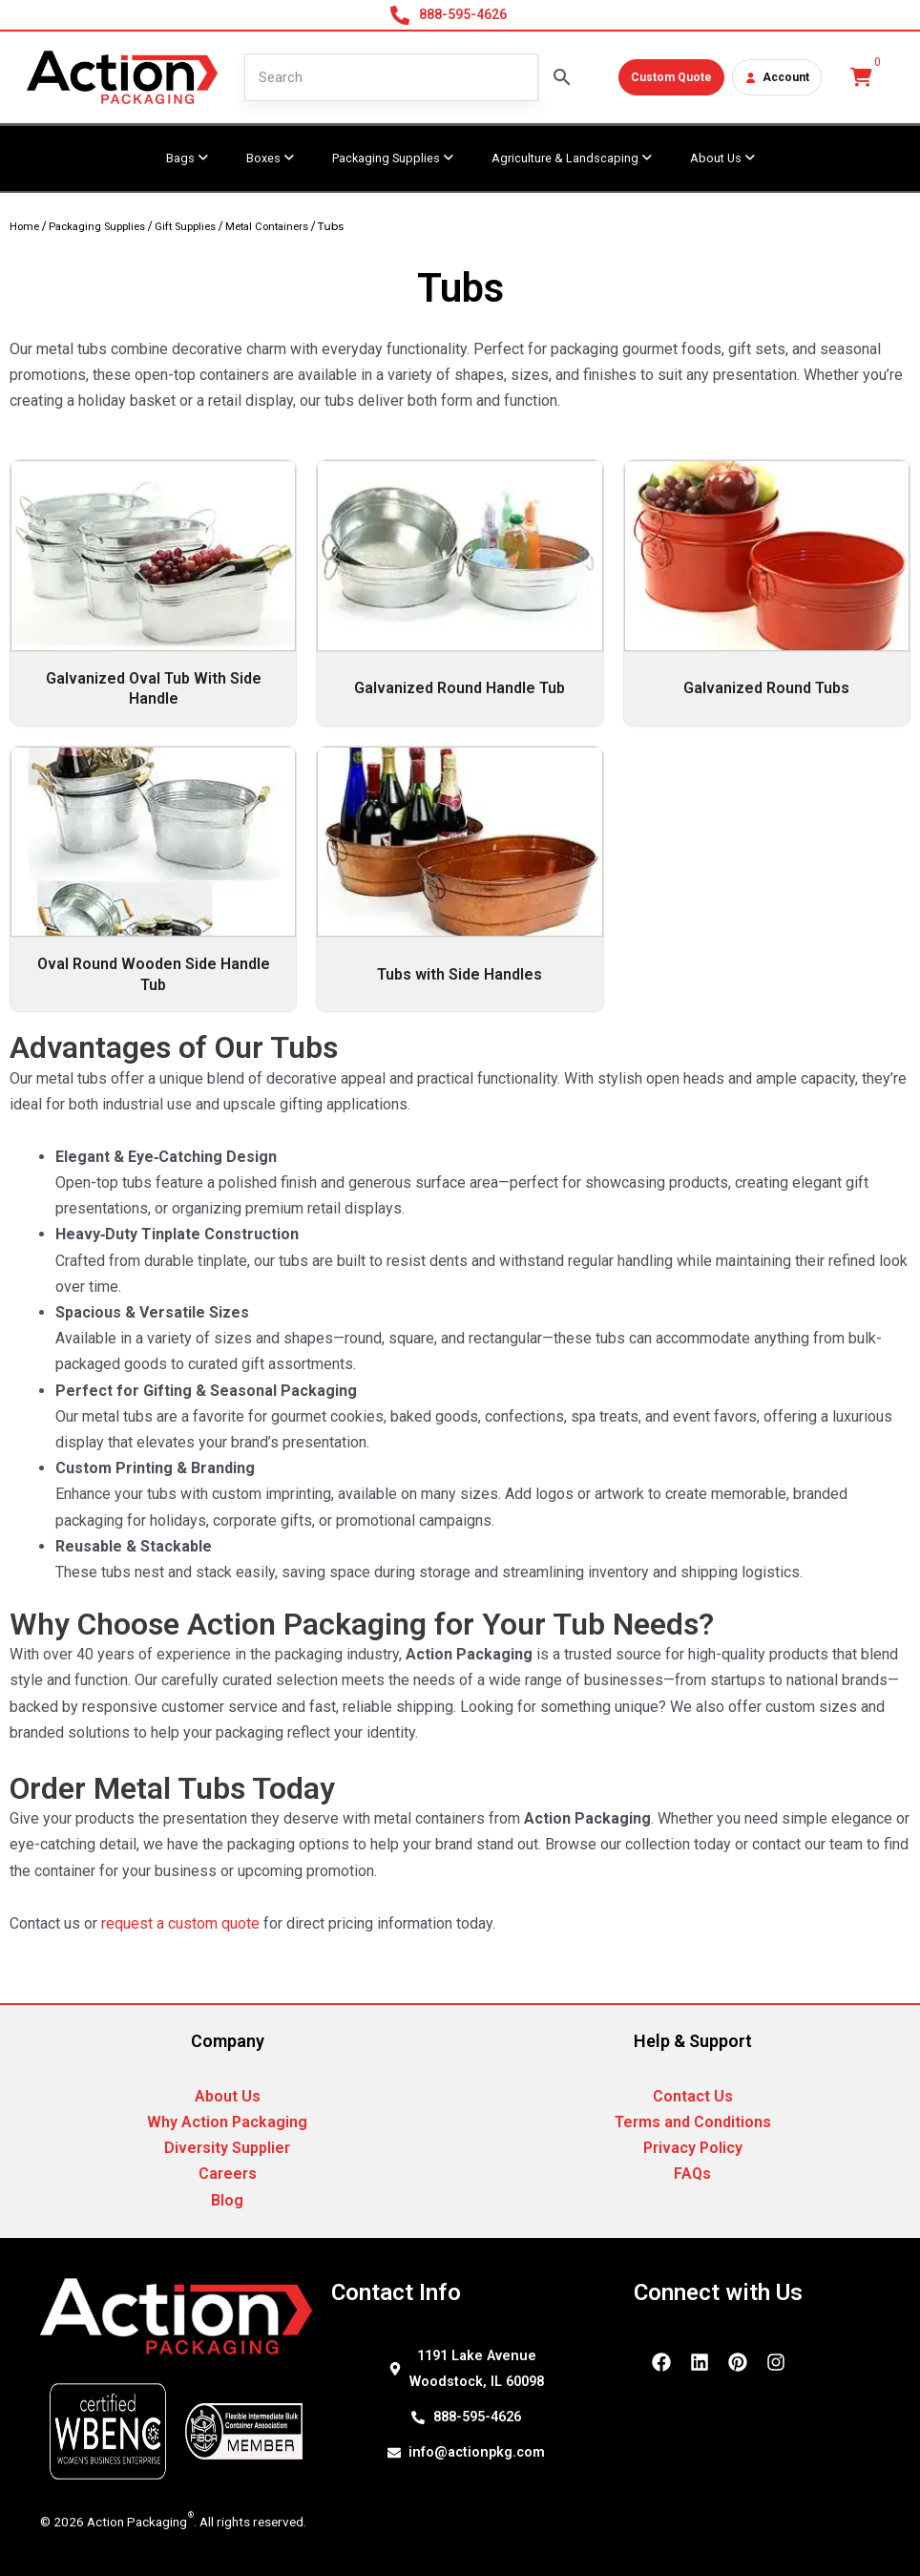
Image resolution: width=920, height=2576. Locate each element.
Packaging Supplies (97, 227)
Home (24, 227)
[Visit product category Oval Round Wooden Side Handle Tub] (153, 879)
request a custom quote (180, 1923)
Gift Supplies (185, 227)
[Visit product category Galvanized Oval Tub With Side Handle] (153, 593)
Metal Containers (266, 227)
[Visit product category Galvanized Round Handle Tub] (459, 593)
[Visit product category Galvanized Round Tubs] (767, 593)
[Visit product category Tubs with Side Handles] (459, 879)
